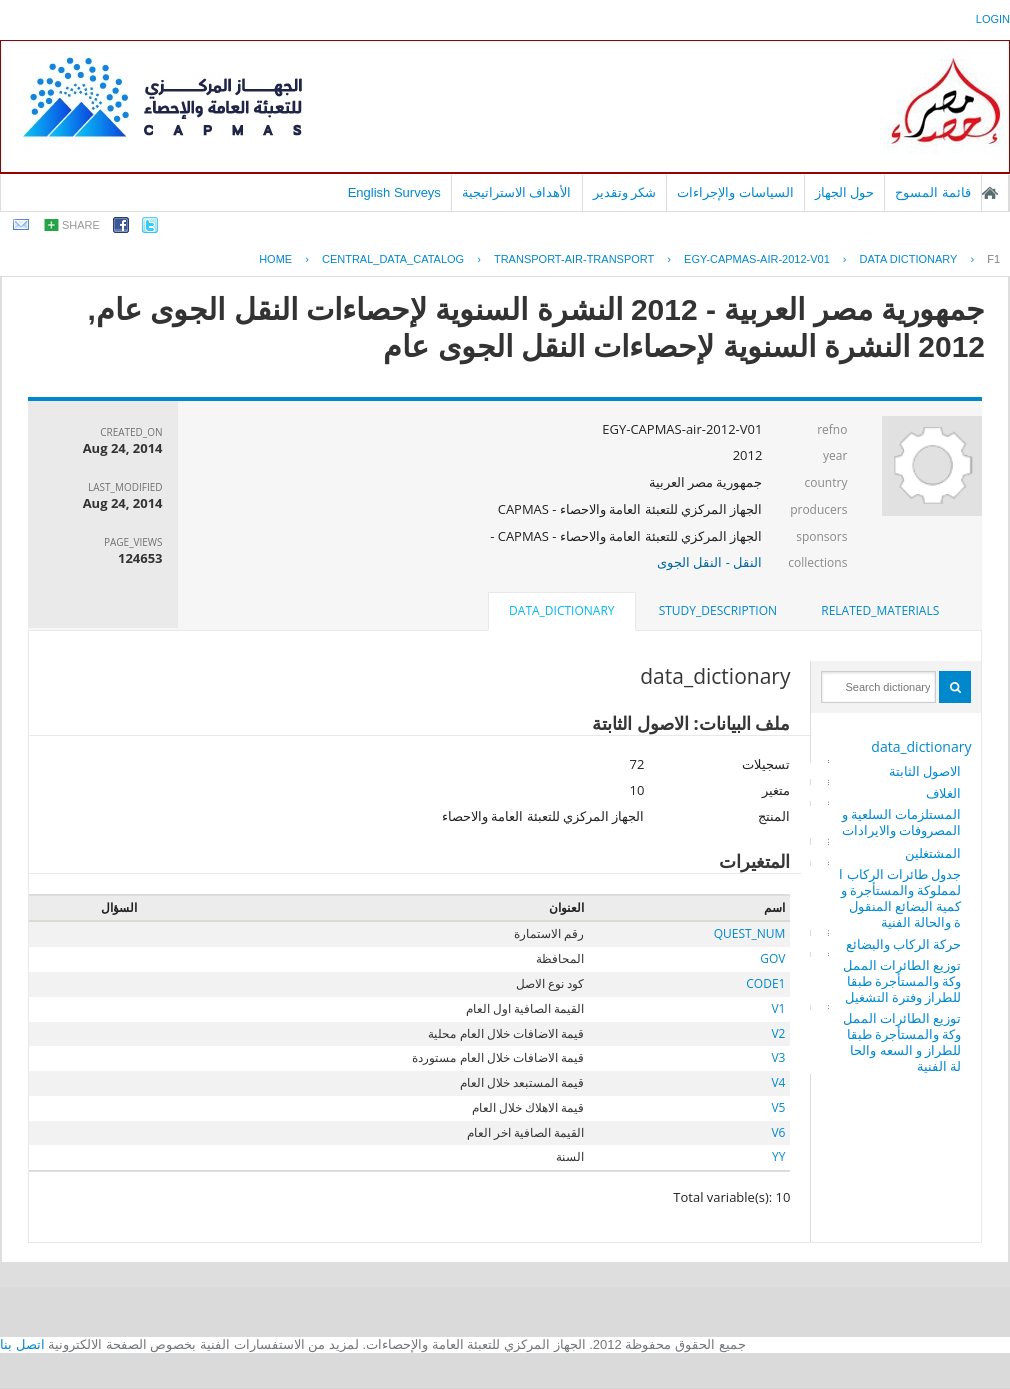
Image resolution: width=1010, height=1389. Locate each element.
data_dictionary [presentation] (561, 610)
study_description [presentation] (718, 610)
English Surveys (394, 192)
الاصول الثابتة (925, 771)
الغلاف (943, 793)
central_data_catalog (393, 259)
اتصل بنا (22, 1344)
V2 (778, 1033)
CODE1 (765, 983)
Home (275, 259)
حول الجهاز (845, 192)
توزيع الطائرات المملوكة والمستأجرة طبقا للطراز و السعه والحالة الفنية (902, 1042)
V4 (778, 1082)
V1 (778, 1008)
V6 (778, 1132)
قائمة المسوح (933, 192)
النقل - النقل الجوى (709, 562)
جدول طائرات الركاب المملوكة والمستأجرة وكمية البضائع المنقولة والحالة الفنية (900, 898)
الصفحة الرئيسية (990, 193)
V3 (778, 1057)
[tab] (880, 611)
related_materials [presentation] (880, 610)
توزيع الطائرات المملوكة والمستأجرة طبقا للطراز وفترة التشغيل (902, 981)
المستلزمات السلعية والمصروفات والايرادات (902, 822)
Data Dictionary (909, 259)
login (993, 19)
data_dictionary (921, 746)
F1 (993, 259)
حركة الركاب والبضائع (904, 944)
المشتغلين (933, 853)
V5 (778, 1107)
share (81, 225)
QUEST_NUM (750, 933)
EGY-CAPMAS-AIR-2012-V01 (757, 259)
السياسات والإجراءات (735, 192)
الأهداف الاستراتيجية (517, 192)
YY (778, 1156)
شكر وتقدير (625, 192)
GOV (772, 958)
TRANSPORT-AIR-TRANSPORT (574, 259)
